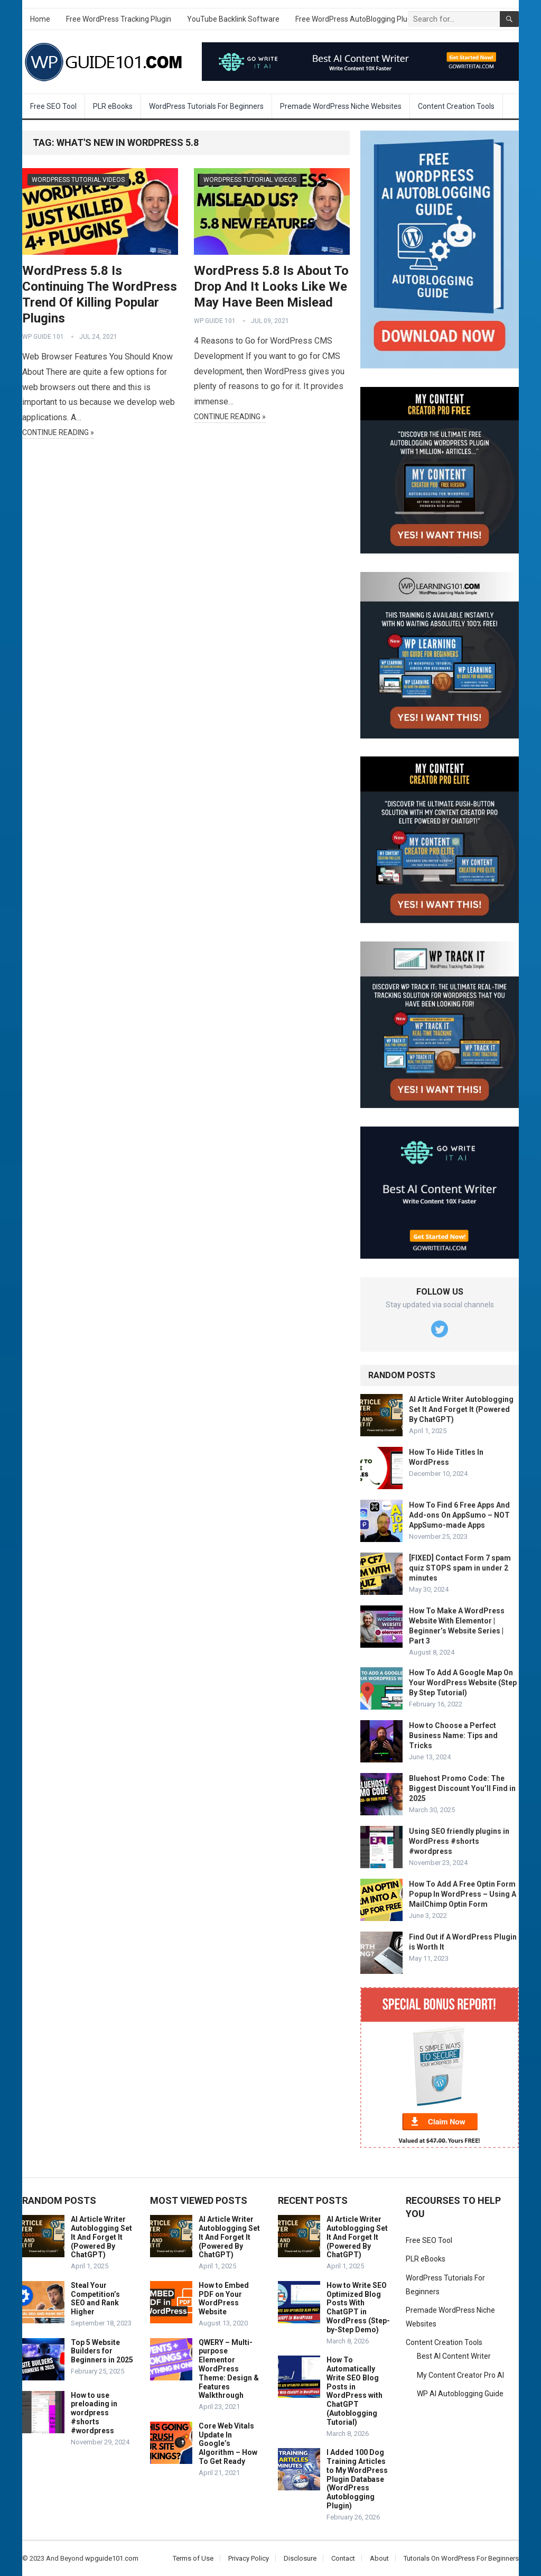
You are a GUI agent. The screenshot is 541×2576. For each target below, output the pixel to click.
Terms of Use (193, 2558)
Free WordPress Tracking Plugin (118, 19)
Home (40, 19)
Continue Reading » (58, 432)
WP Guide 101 (43, 336)
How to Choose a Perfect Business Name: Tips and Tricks (453, 1735)
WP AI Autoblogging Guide (460, 2393)
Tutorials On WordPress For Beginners (461, 2558)
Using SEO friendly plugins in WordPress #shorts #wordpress (459, 1841)
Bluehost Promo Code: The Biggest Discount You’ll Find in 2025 (462, 1788)
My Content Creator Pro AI (460, 2375)
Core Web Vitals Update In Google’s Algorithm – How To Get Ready (228, 2444)
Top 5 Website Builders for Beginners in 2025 (102, 2351)
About (379, 2558)
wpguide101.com (111, 2558)
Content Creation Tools (456, 106)
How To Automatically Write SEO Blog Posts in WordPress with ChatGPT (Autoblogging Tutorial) (355, 2391)
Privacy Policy (248, 2558)
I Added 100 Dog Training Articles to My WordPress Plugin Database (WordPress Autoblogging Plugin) (357, 2479)
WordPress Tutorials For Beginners (206, 106)
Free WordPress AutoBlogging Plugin (356, 19)
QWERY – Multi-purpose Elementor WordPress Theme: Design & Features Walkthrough (229, 2369)
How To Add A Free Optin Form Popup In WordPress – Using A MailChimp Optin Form (462, 1894)
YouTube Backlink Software (233, 19)
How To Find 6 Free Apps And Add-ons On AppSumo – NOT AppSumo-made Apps (459, 1515)
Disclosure (300, 2558)
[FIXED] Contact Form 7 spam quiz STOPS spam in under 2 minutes (460, 1568)
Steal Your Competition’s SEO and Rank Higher (95, 2298)
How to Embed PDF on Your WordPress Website (224, 2298)
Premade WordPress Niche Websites (341, 106)
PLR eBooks (113, 106)
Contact (343, 2558)
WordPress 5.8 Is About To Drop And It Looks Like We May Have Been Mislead (271, 286)
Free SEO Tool (53, 106)
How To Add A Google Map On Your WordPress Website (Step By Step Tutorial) (463, 1682)
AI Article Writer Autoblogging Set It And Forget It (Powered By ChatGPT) (461, 1409)
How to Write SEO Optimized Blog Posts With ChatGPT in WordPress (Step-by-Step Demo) (358, 2307)
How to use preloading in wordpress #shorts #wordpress (94, 2413)
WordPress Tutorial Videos (78, 179)
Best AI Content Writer (454, 2356)
